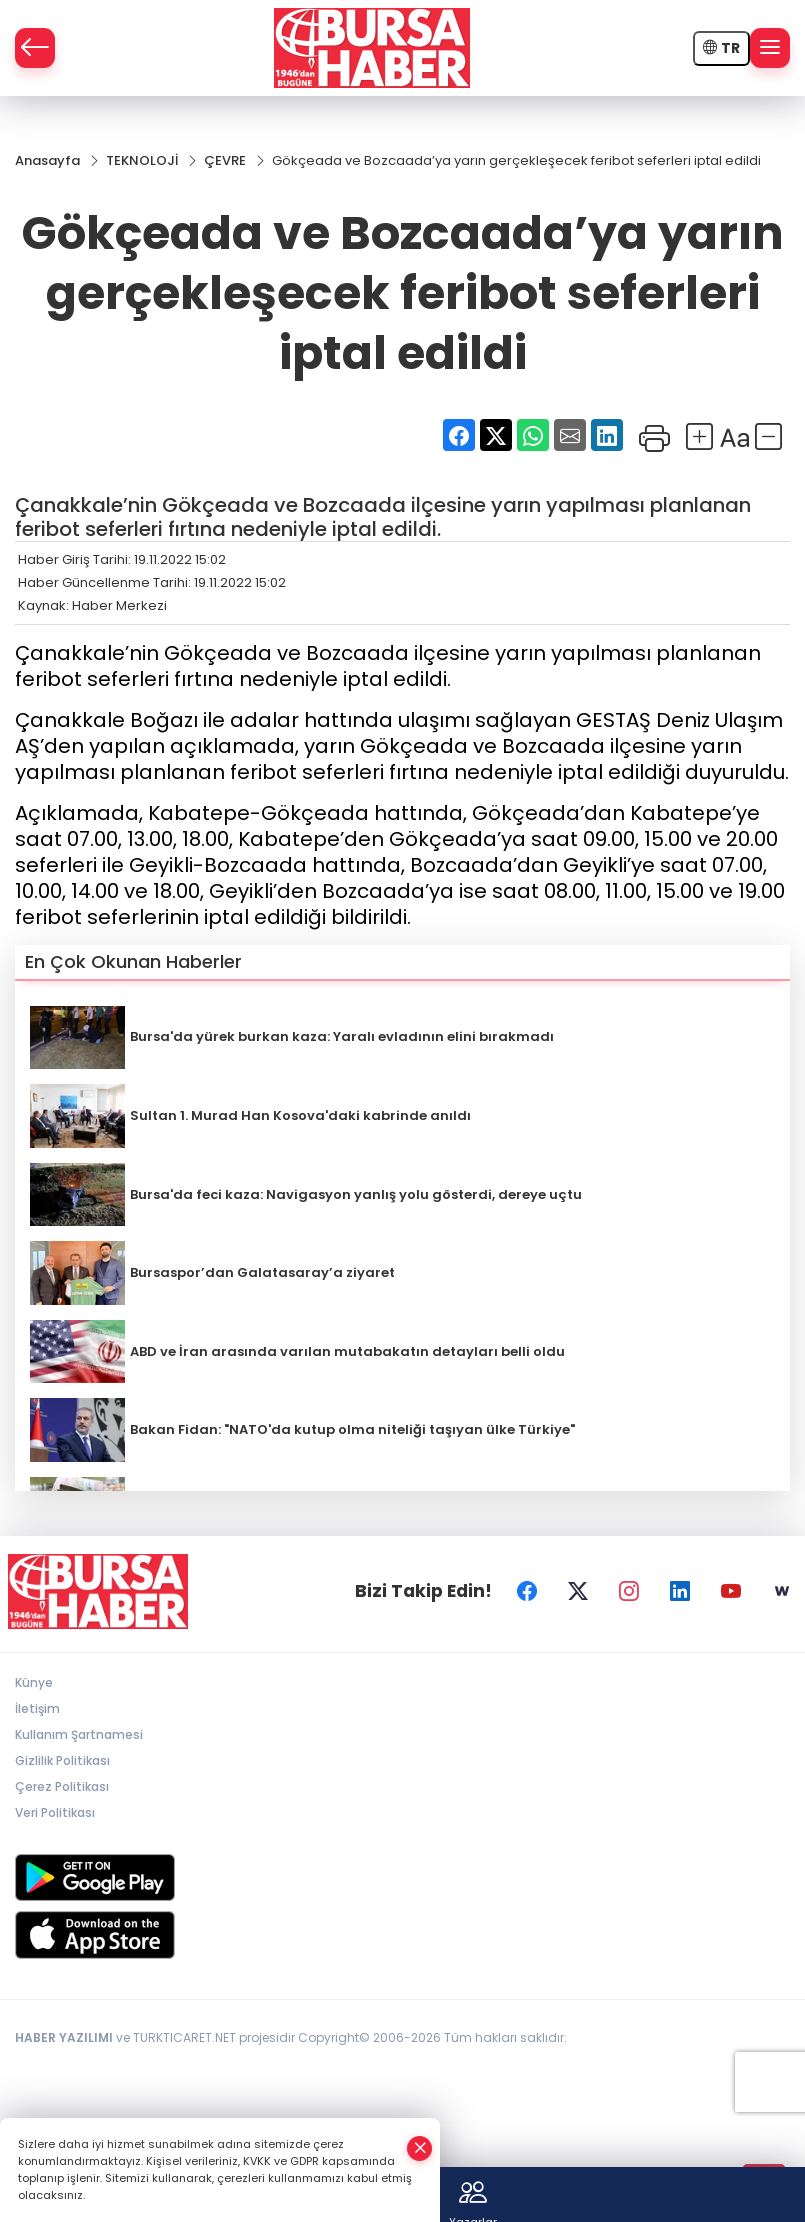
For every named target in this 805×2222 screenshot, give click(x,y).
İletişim (37, 1708)
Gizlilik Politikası (62, 1760)
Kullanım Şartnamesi (79, 1734)
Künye (34, 1682)
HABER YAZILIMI (64, 2037)
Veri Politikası (55, 1812)
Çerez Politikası (62, 1786)
